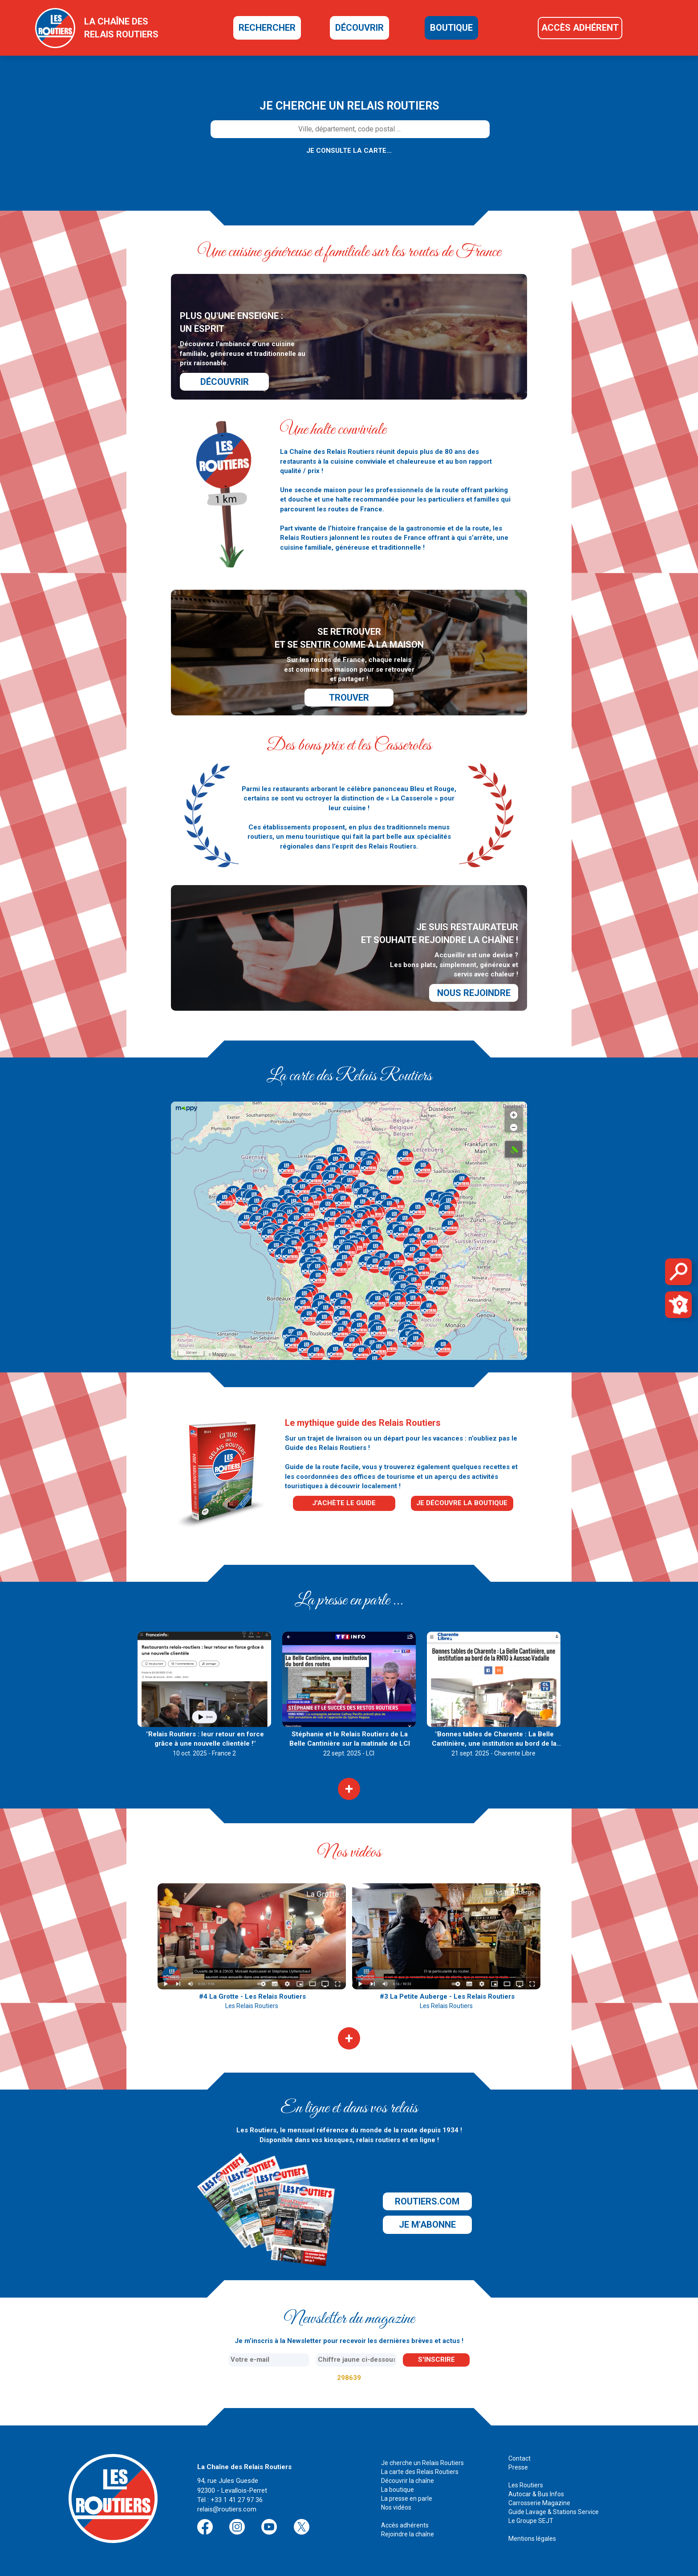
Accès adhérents (405, 2525)
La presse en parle (406, 2498)
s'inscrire (436, 2360)
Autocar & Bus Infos (536, 2494)
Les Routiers (525, 2485)
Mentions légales (532, 2538)
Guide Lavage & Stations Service (553, 2511)
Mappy (219, 1354)
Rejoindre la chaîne (407, 2534)
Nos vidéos (396, 2507)
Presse (518, 2467)
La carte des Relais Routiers (420, 2471)
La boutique (397, 2489)
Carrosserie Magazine (539, 2503)
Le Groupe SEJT (530, 2520)
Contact (519, 2458)
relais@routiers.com (226, 2509)
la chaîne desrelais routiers (121, 28)
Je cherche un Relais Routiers (422, 2462)
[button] (275, 1209)
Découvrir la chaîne (407, 2480)
